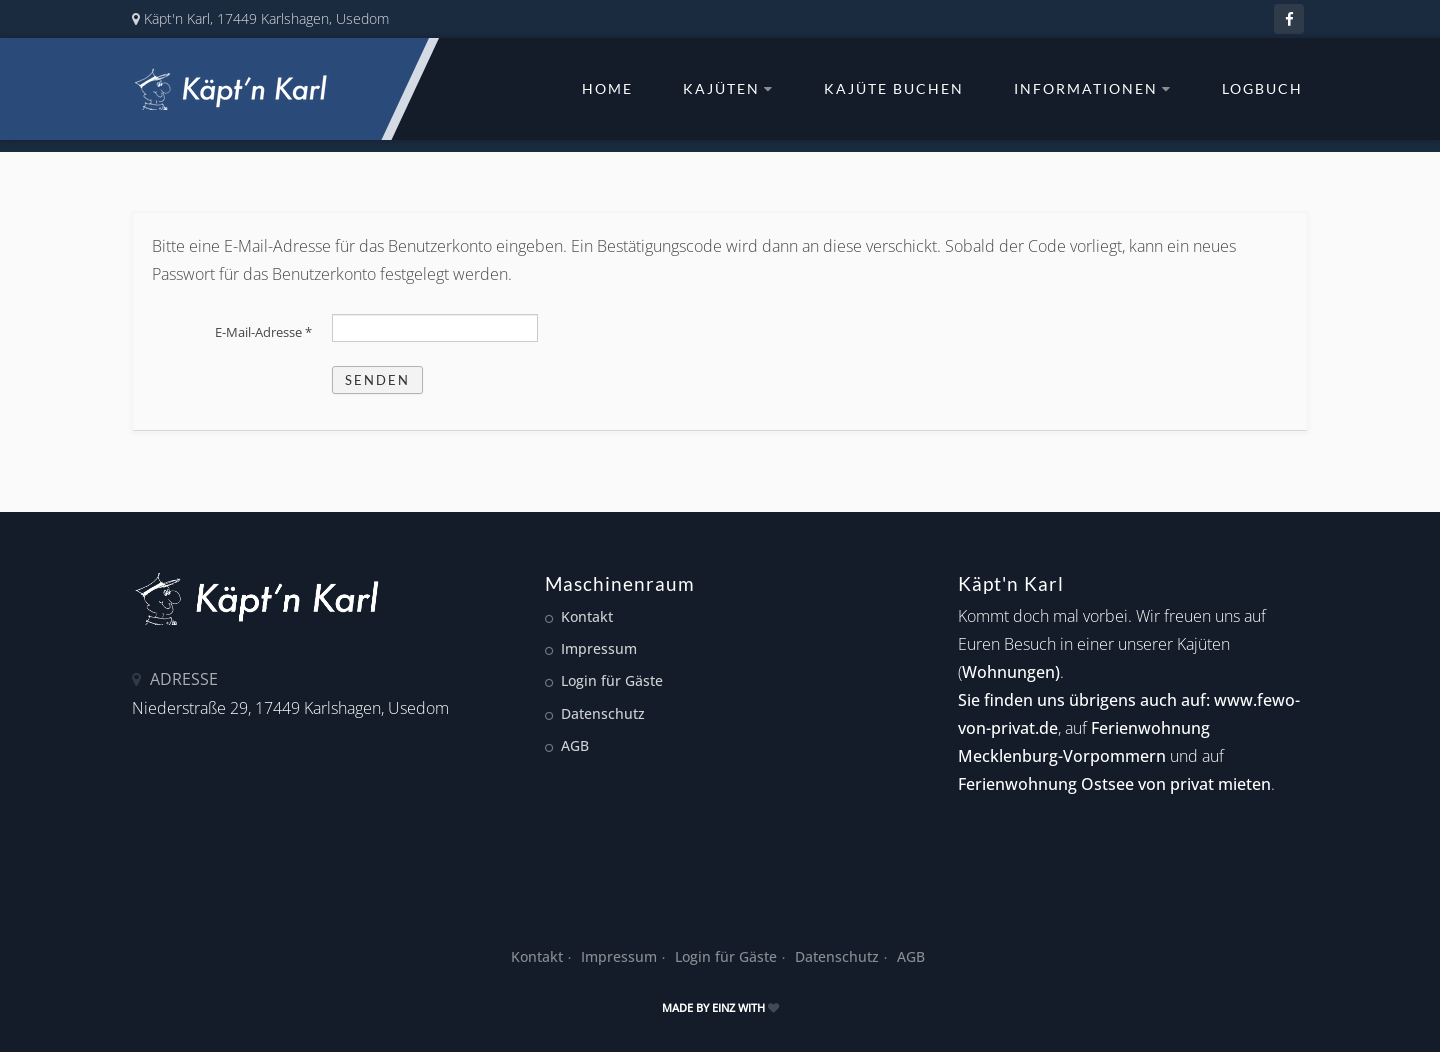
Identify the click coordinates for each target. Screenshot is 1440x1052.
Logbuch (1262, 89)
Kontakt (587, 616)
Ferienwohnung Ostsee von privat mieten (1114, 784)
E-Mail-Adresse (263, 332)
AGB (575, 745)
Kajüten (728, 89)
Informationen (1093, 89)
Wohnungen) (1011, 672)
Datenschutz (603, 713)
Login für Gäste (612, 680)
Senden (377, 380)
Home (607, 89)
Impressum (599, 648)
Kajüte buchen (894, 89)
